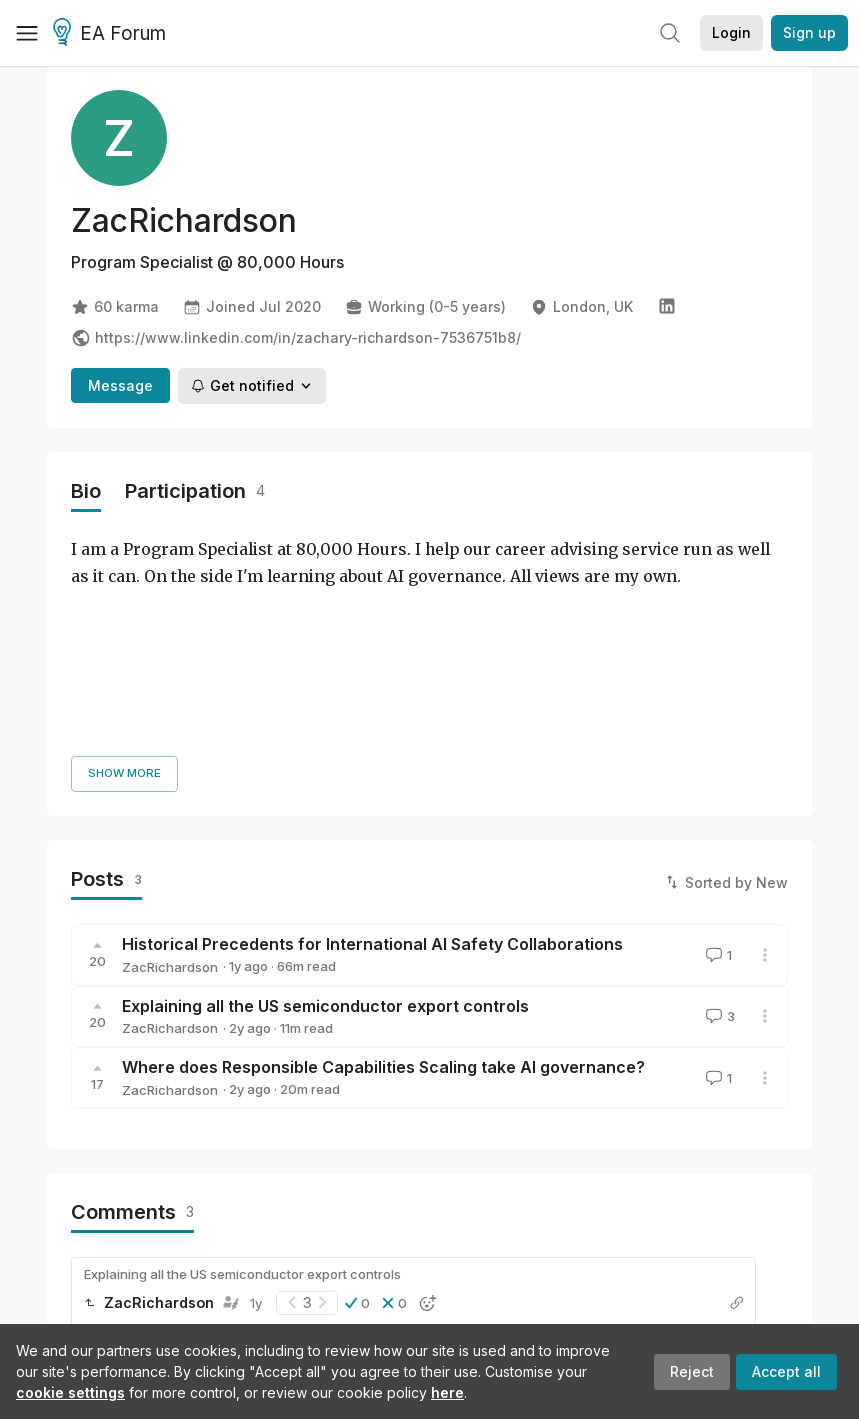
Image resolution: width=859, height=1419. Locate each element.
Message (120, 385)
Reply (104, 1159)
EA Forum (112, 34)
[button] (357, 1101)
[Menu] (27, 33)
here (447, 1392)
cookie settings (70, 1392)
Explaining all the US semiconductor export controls (325, 804)
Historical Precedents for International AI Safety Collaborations (372, 743)
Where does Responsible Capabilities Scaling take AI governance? (383, 866)
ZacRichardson (170, 765)
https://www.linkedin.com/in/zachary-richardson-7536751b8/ (296, 338)
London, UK (581, 307)
